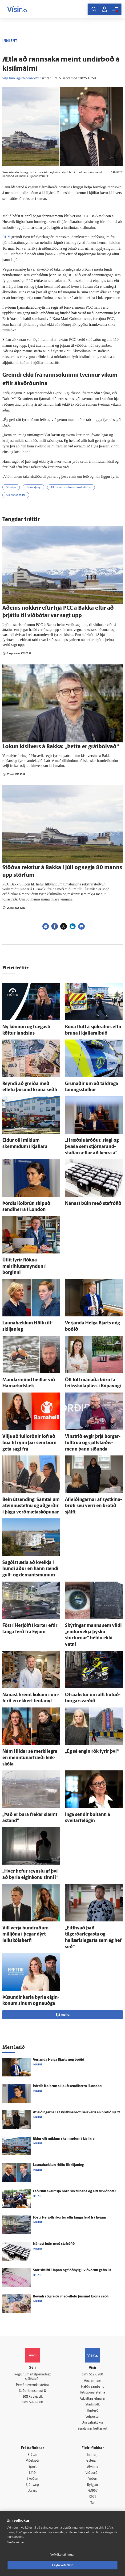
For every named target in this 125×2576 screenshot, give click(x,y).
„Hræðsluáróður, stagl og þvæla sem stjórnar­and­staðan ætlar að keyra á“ (92, 1146)
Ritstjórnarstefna (92, 2392)
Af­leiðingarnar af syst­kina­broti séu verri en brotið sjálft (93, 1506)
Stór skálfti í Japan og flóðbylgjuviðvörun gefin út (72, 2270)
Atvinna (92, 2467)
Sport (32, 2467)
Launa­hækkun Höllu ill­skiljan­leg (58, 2165)
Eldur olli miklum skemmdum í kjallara (64, 2139)
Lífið (32, 2473)
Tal (92, 2503)
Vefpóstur (92, 2417)
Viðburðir (92, 2473)
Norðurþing (33, 487)
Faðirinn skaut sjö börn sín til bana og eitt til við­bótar (74, 2191)
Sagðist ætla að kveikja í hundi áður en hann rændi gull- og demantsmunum (30, 1569)
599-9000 (36, 2402)
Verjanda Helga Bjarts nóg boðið (58, 2060)
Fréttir (32, 2455)
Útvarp (32, 2491)
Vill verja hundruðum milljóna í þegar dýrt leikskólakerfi (25, 1934)
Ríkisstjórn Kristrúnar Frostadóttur (71, 487)
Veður (92, 2479)
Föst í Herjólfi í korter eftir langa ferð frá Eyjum (69, 2217)
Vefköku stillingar (62, 2554)
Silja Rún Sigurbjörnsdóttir (21, 78)
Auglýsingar (92, 2380)
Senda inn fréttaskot (92, 2429)
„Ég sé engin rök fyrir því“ (92, 1751)
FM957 (93, 2491)
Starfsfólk (92, 2404)
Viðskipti (32, 2461)
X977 (93, 2497)
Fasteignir (92, 2461)
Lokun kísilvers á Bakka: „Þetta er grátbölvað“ (60, 747)
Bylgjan (92, 2485)
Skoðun (32, 2479)
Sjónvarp (32, 2485)
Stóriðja (11, 487)
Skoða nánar (15, 2542)
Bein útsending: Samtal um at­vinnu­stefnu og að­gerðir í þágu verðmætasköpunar (31, 1506)
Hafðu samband (92, 2387)
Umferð (92, 2411)
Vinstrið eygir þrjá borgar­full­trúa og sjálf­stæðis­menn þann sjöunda (93, 1442)
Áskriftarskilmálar (92, 2399)
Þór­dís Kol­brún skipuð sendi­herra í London (67, 2086)
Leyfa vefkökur (62, 2565)
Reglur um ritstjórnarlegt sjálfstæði (32, 2377)
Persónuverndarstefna (32, 2385)
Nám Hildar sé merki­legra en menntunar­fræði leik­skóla (29, 1757)
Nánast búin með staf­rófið (93, 1203)
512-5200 (96, 2374)
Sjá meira (62, 2015)
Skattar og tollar (15, 495)
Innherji (92, 2455)
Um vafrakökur (92, 2423)
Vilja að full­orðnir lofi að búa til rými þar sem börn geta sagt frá (29, 1442)
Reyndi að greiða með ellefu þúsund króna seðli (71, 2296)
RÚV (6, 237)
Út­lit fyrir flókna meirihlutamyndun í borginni (24, 1266)
